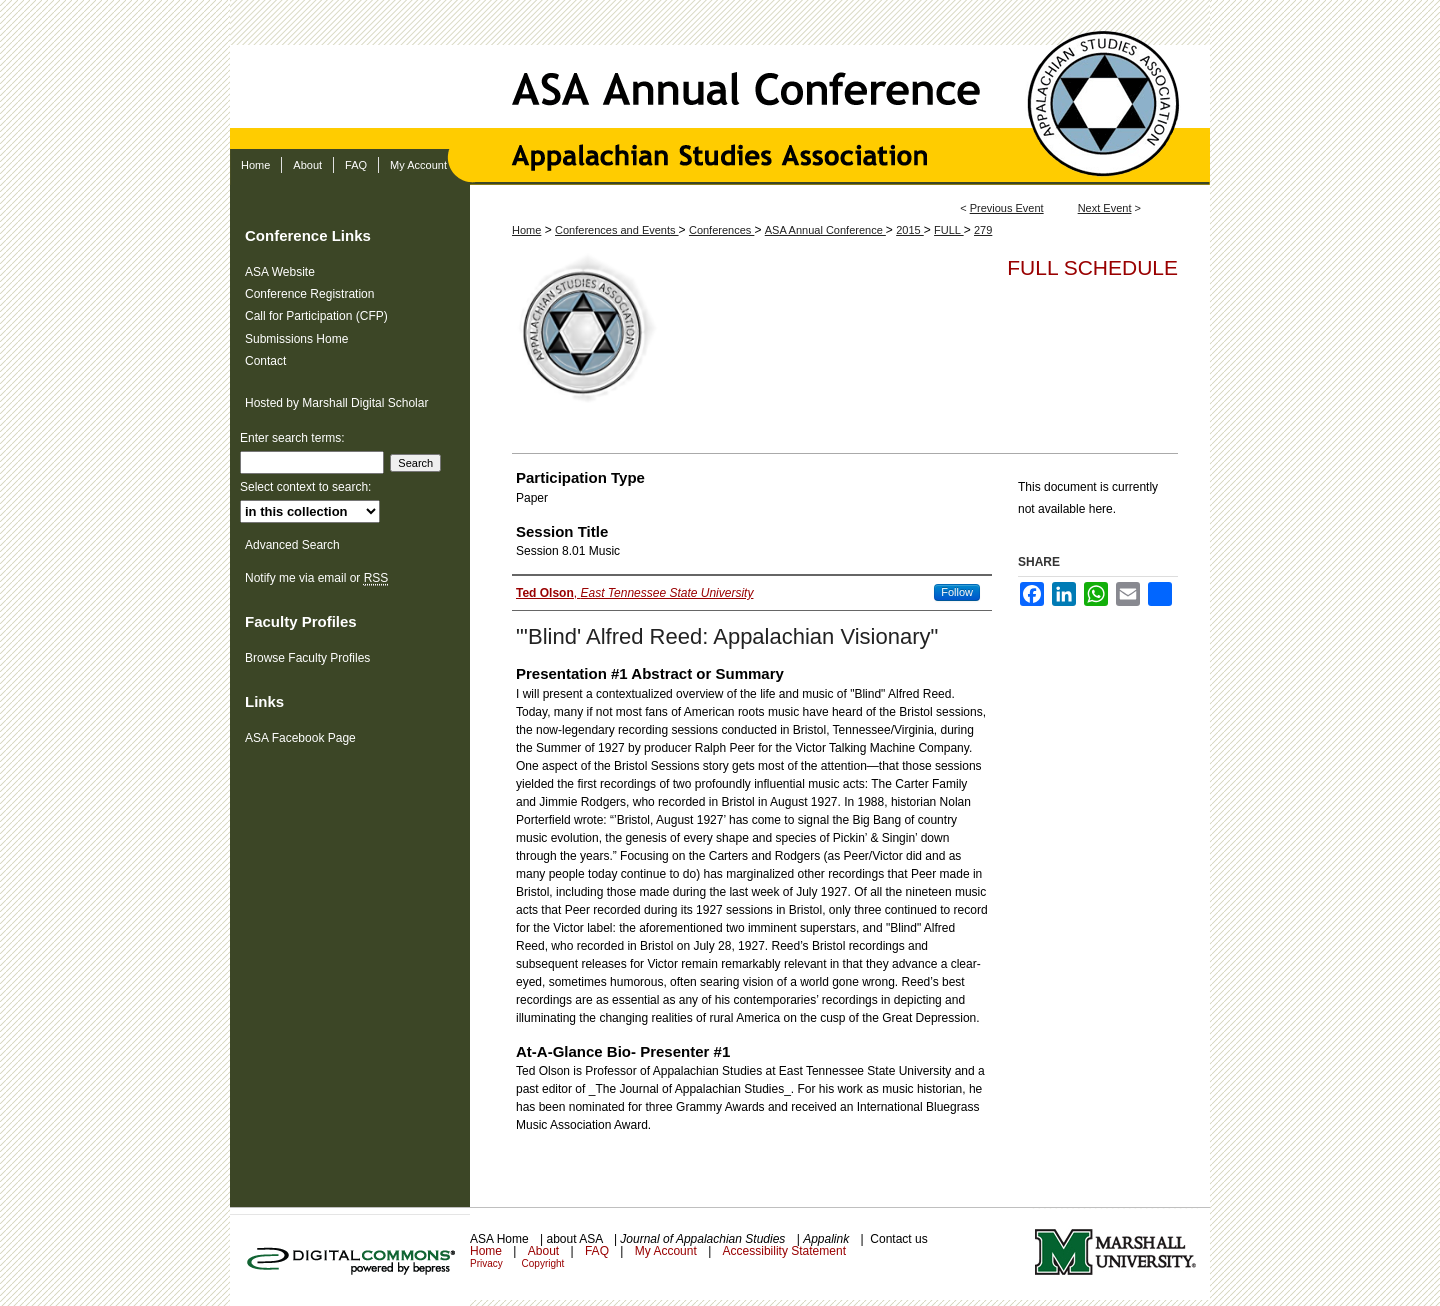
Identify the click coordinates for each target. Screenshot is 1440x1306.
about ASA (575, 1239)
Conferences (721, 230)
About (545, 1251)
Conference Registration (309, 294)
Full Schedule (1092, 267)
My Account (667, 1251)
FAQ (598, 1251)
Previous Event (1007, 208)
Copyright (543, 1263)
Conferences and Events (617, 230)
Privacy (488, 1263)
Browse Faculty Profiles (307, 658)
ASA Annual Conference (720, 74)
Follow (957, 592)
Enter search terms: (292, 438)
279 (983, 230)
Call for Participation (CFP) (316, 316)
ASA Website (280, 272)
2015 (910, 230)
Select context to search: (305, 487)
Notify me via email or (316, 578)
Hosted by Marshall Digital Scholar (336, 403)
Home (526, 230)
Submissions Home (296, 339)
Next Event (1105, 208)
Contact (265, 361)
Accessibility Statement (784, 1251)
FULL (949, 230)
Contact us (898, 1239)
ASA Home (501, 1239)
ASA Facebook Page (300, 738)
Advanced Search (292, 545)
